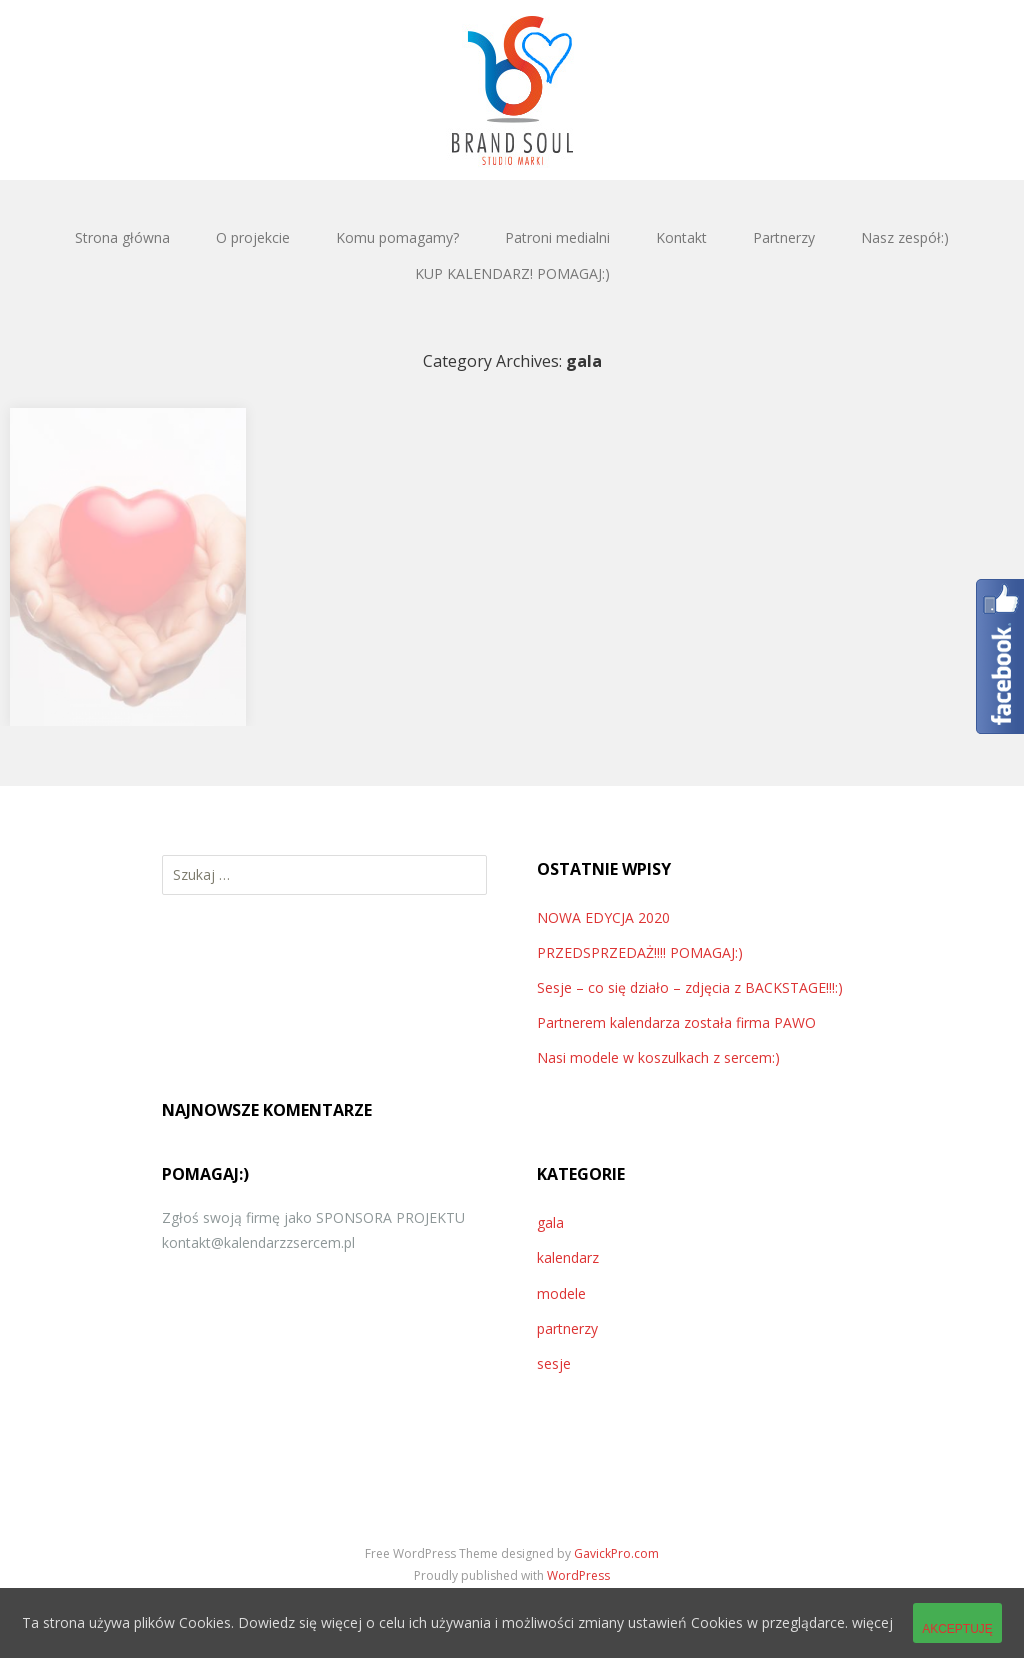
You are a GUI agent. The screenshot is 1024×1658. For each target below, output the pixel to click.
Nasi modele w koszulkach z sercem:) (658, 1057)
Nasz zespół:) (905, 237)
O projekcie (253, 237)
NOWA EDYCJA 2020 (603, 917)
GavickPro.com (616, 1553)
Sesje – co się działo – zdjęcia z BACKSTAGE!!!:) (690, 987)
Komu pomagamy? (397, 237)
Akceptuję (957, 1629)
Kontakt (681, 237)
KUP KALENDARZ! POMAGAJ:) (512, 273)
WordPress (578, 1575)
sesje (554, 1363)
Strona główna (122, 237)
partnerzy (567, 1328)
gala (550, 1222)
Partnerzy (784, 237)
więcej (872, 1622)
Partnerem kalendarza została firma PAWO (676, 1022)
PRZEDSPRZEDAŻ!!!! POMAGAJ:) (640, 952)
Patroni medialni (557, 237)
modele (561, 1293)
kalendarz (568, 1257)
